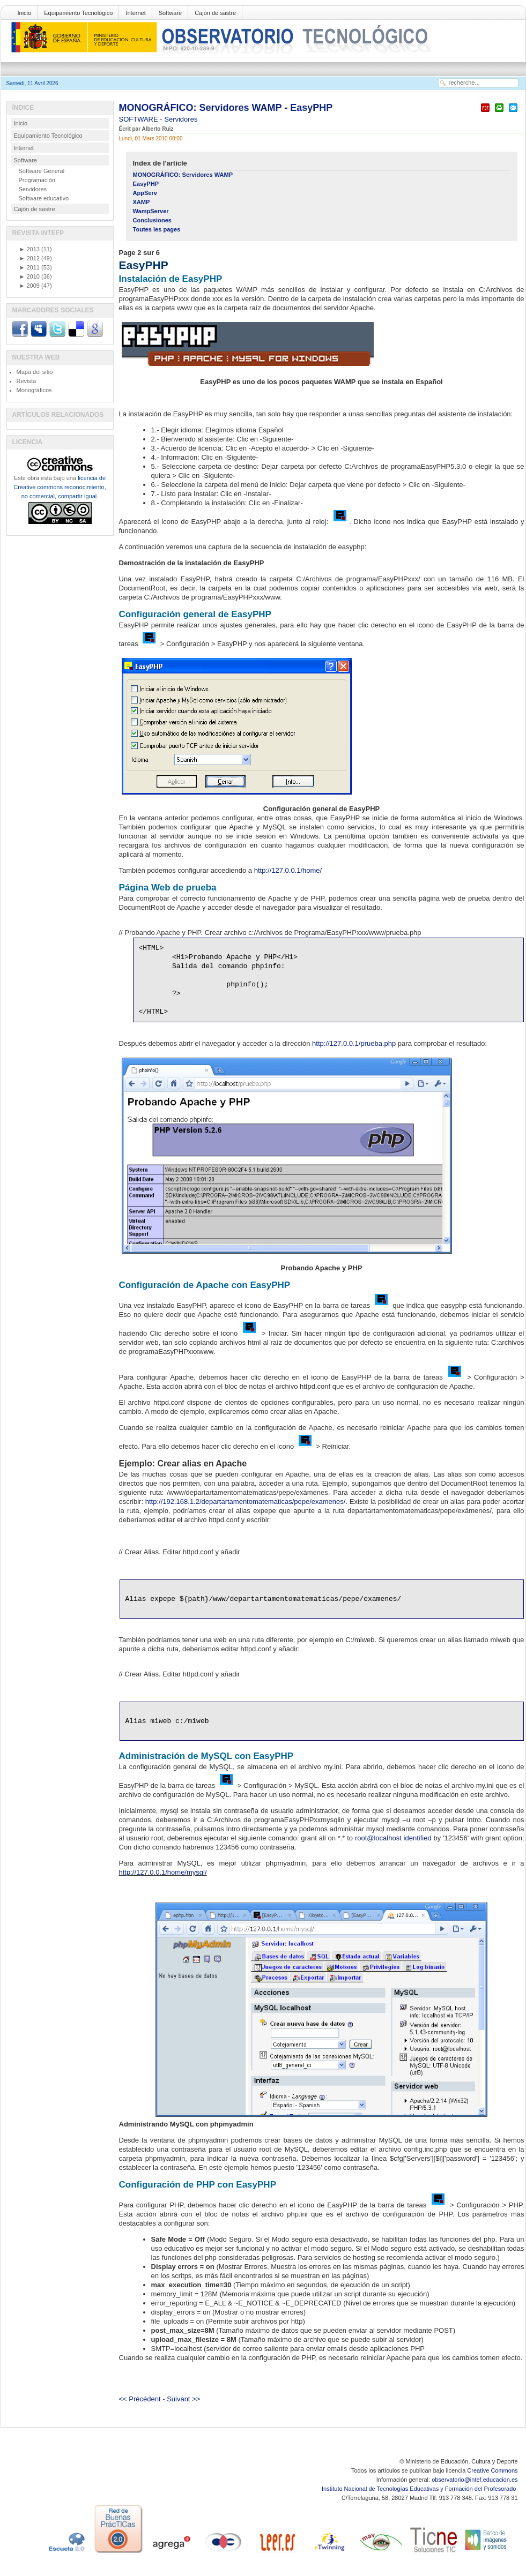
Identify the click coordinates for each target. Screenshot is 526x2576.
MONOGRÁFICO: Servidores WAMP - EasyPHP (226, 107)
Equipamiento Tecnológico (78, 13)
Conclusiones (152, 220)
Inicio (25, 13)
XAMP (141, 202)
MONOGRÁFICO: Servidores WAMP (183, 174)
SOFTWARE (139, 119)
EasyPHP (146, 184)
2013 (29, 249)
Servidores (180, 119)
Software (170, 13)
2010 (29, 276)
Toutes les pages (157, 229)
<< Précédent (140, 2399)
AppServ (145, 193)
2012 (29, 258)
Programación (37, 180)
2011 (29, 267)
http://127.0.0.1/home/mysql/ (163, 1872)
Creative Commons (492, 2470)
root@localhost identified (393, 1838)
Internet (135, 13)
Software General (42, 171)
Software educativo (44, 198)
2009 (29, 285)
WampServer (151, 211)
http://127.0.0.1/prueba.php (354, 1043)
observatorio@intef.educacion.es (474, 2479)
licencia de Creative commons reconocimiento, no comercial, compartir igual (59, 487)
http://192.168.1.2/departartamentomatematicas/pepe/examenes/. (246, 1501)
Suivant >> (183, 2399)
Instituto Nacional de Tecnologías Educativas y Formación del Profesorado (419, 2488)
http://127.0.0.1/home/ (288, 870)
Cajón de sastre (215, 13)
